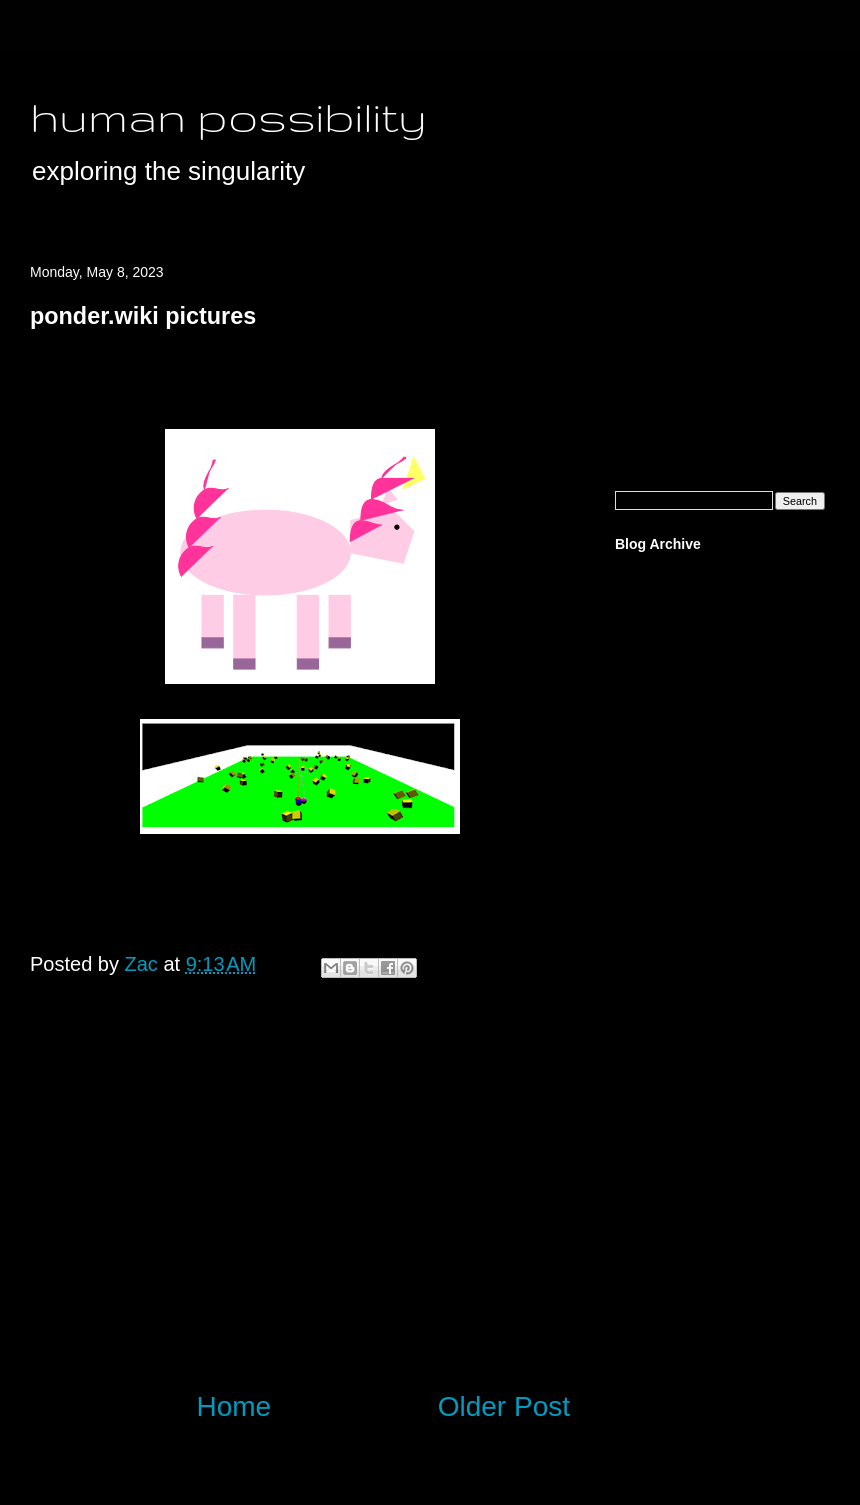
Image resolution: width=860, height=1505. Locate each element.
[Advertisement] (300, 1207)
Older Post (504, 1406)
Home (234, 1406)
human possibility (228, 116)
